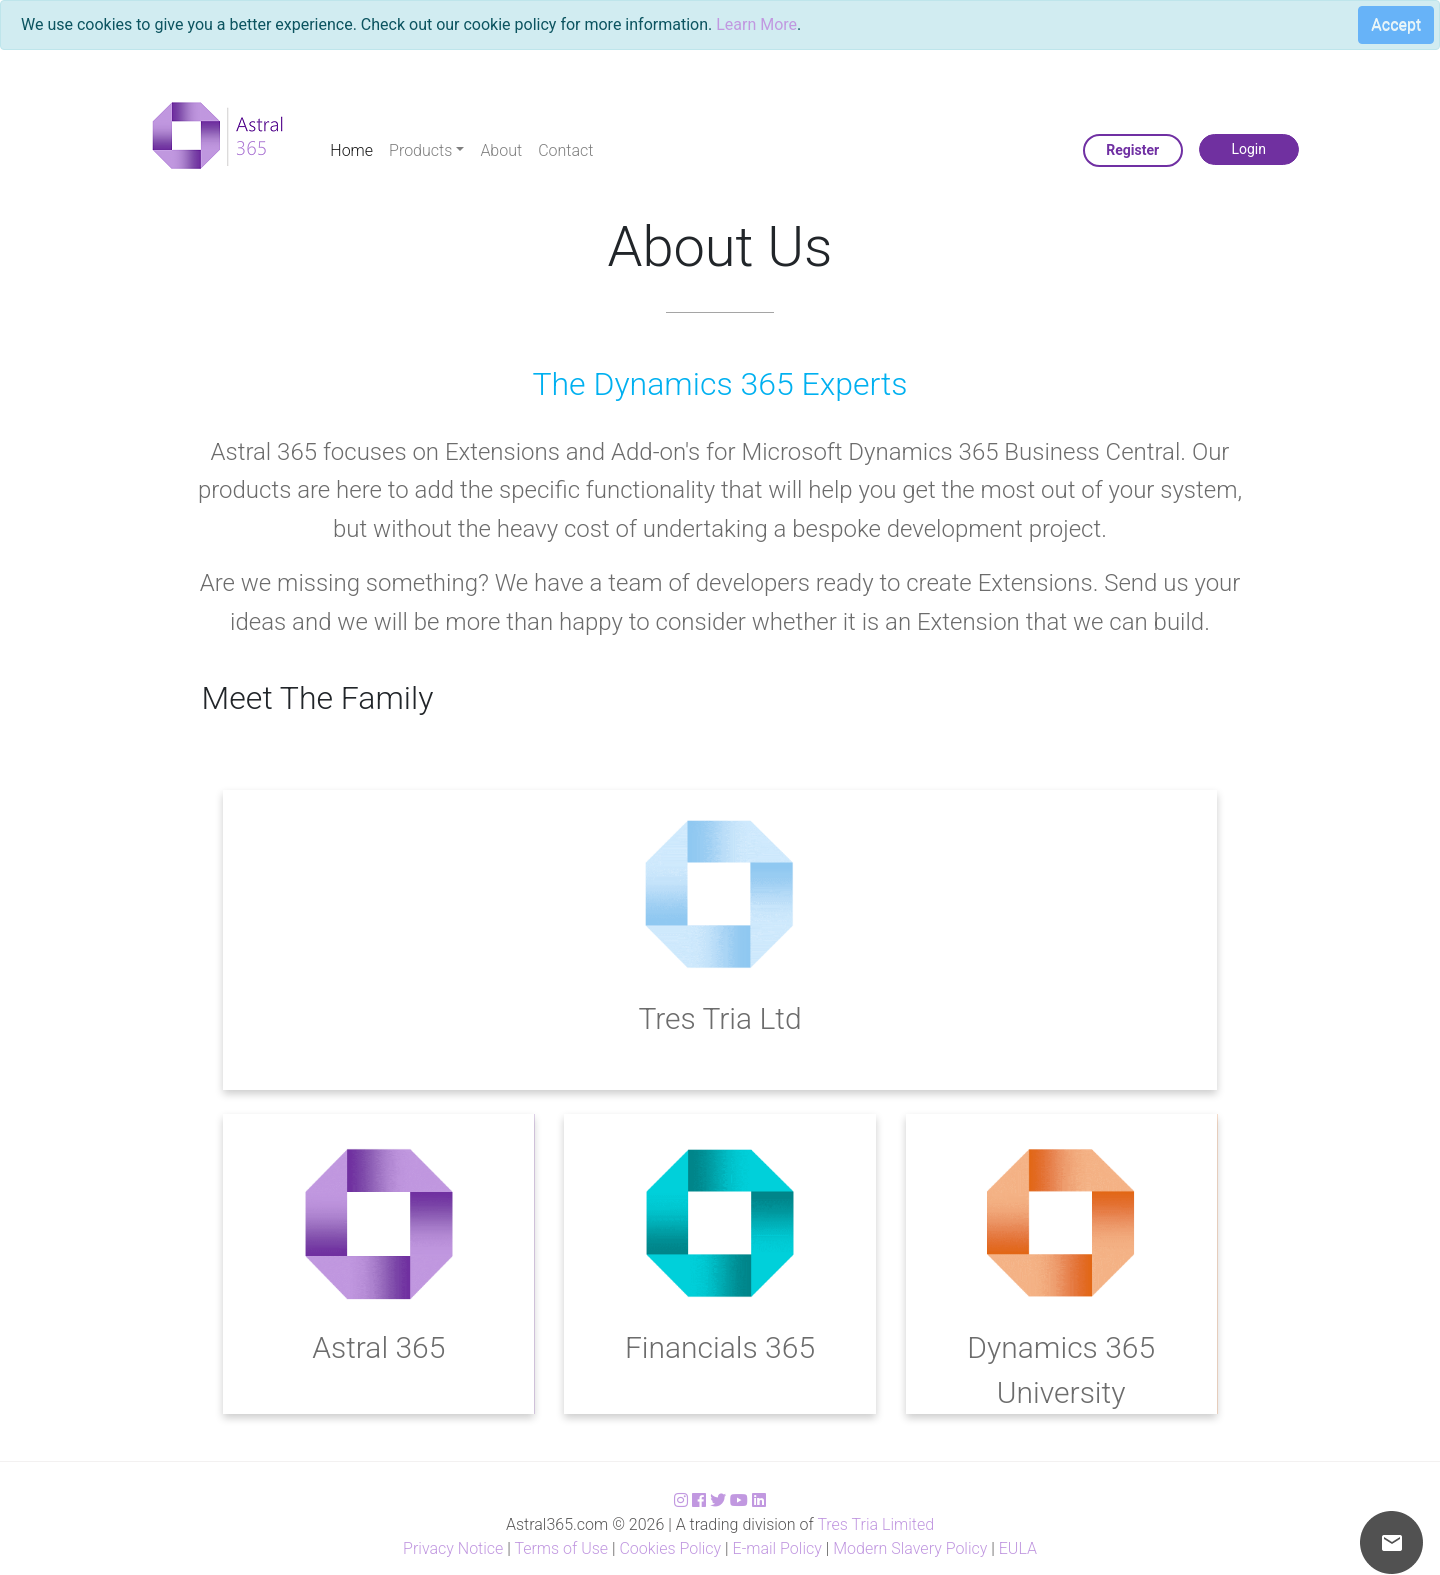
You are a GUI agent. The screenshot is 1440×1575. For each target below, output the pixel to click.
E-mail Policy (777, 1548)
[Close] (1388, 28)
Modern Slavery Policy (910, 1548)
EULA (1018, 1548)
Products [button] (420, 150)
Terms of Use (561, 1548)
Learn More (756, 24)
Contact (565, 150)
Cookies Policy (670, 1548)
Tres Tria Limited (875, 1524)
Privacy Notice (453, 1548)
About (501, 150)
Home (351, 150)
